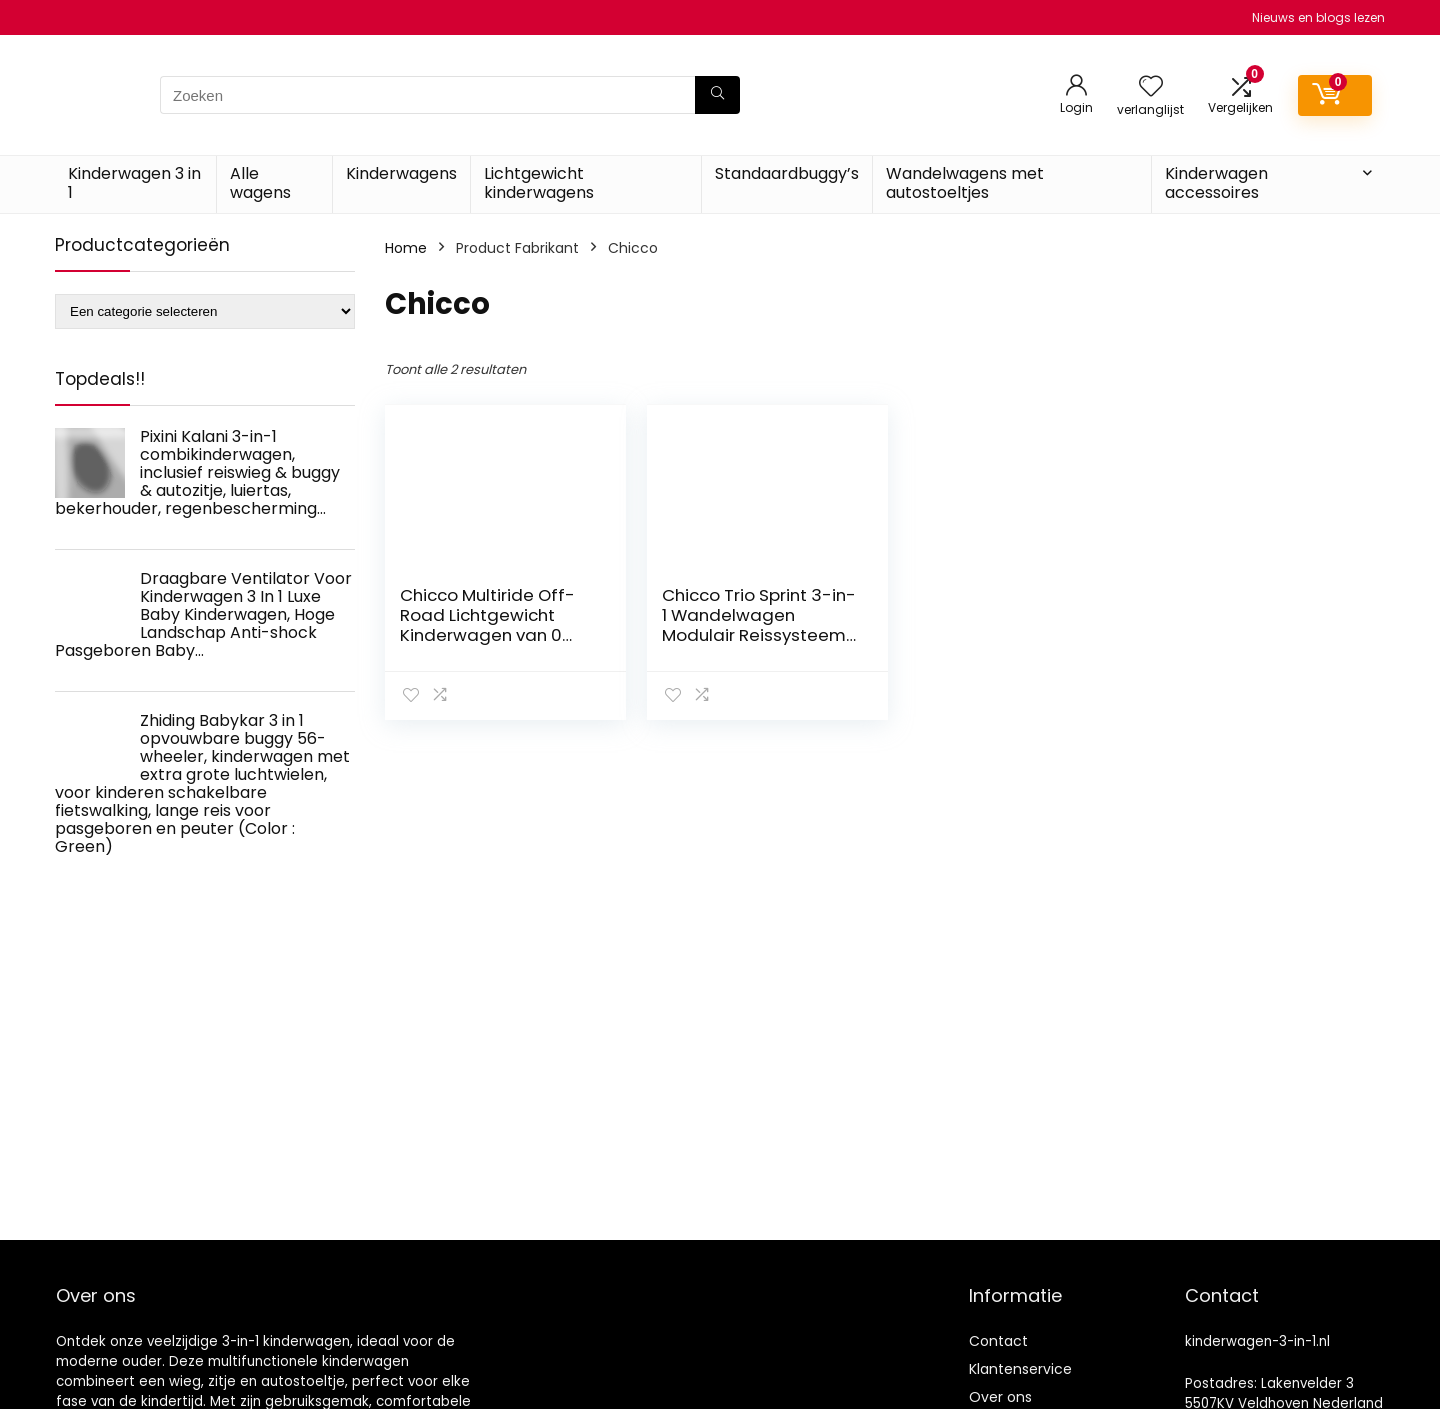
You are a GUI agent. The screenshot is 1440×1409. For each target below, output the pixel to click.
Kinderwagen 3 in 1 (134, 183)
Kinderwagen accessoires (1216, 183)
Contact (998, 1341)
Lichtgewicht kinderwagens (539, 183)
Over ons (1000, 1397)
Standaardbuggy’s (787, 173)
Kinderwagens (401, 173)
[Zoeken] (717, 95)
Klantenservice (1020, 1369)
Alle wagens (260, 183)
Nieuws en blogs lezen (1318, 17)
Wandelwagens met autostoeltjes (965, 183)
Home (406, 248)
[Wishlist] (1151, 87)
